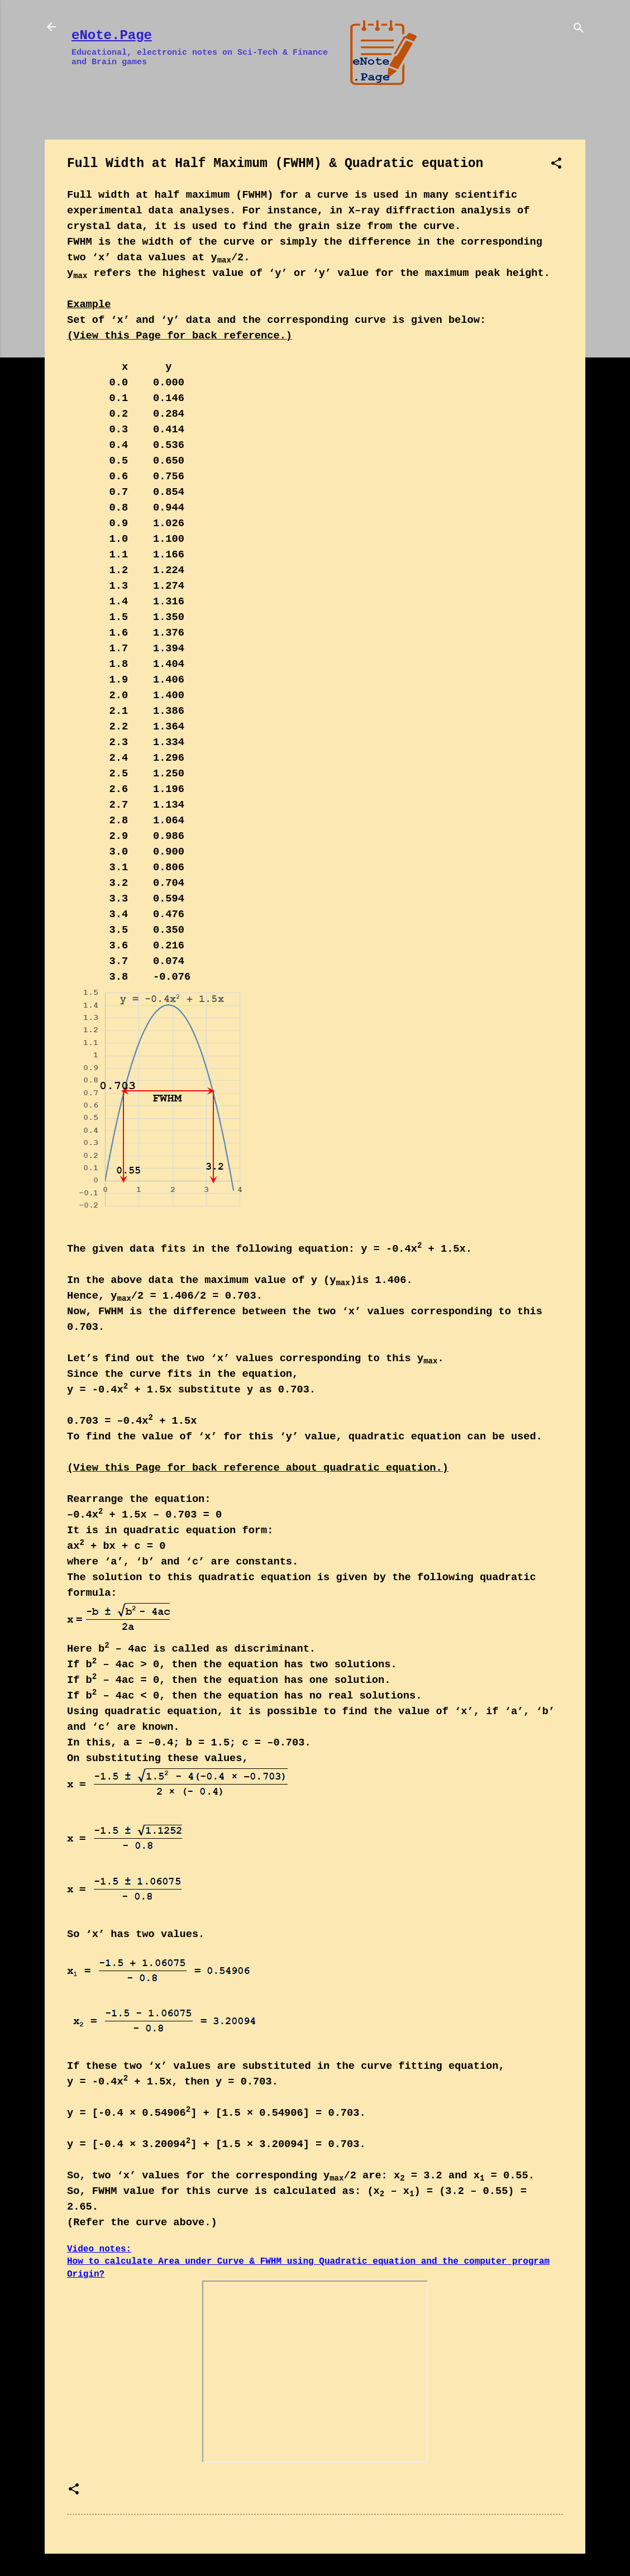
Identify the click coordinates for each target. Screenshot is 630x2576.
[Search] (578, 30)
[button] (556, 165)
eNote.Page (111, 35)
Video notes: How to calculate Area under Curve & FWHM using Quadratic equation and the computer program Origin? (308, 2261)
